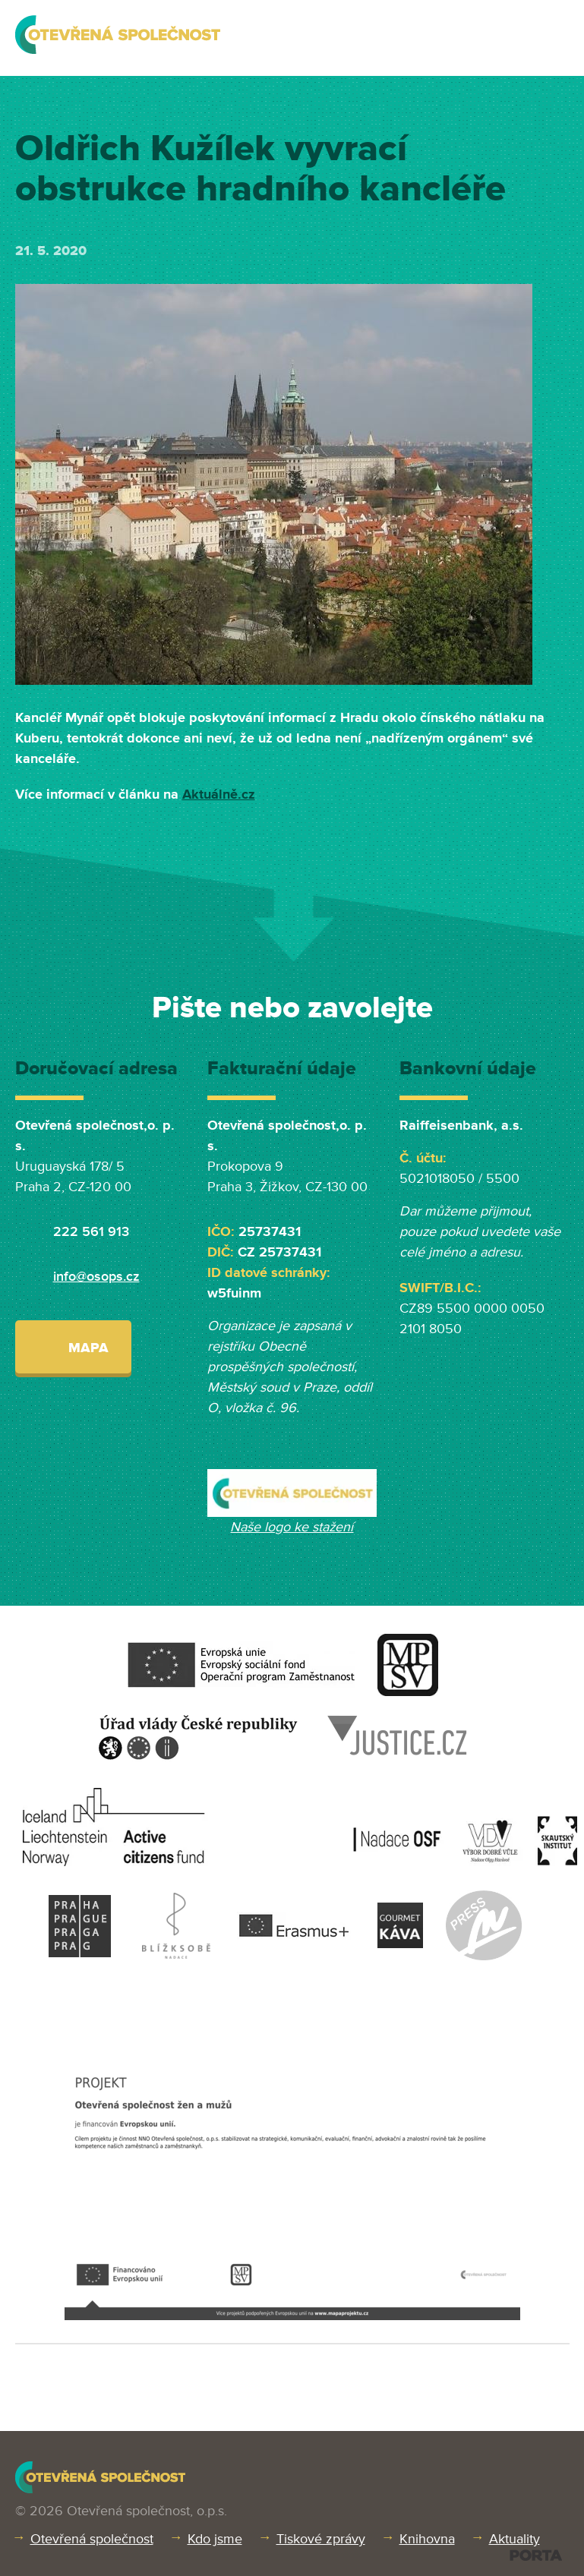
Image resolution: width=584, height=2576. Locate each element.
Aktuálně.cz (218, 794)
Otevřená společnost (91, 2538)
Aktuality (514, 2538)
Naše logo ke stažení (291, 1526)
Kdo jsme (215, 2538)
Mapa (73, 1346)
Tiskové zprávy (320, 2538)
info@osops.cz (96, 1276)
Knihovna (427, 2538)
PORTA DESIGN (536, 2555)
